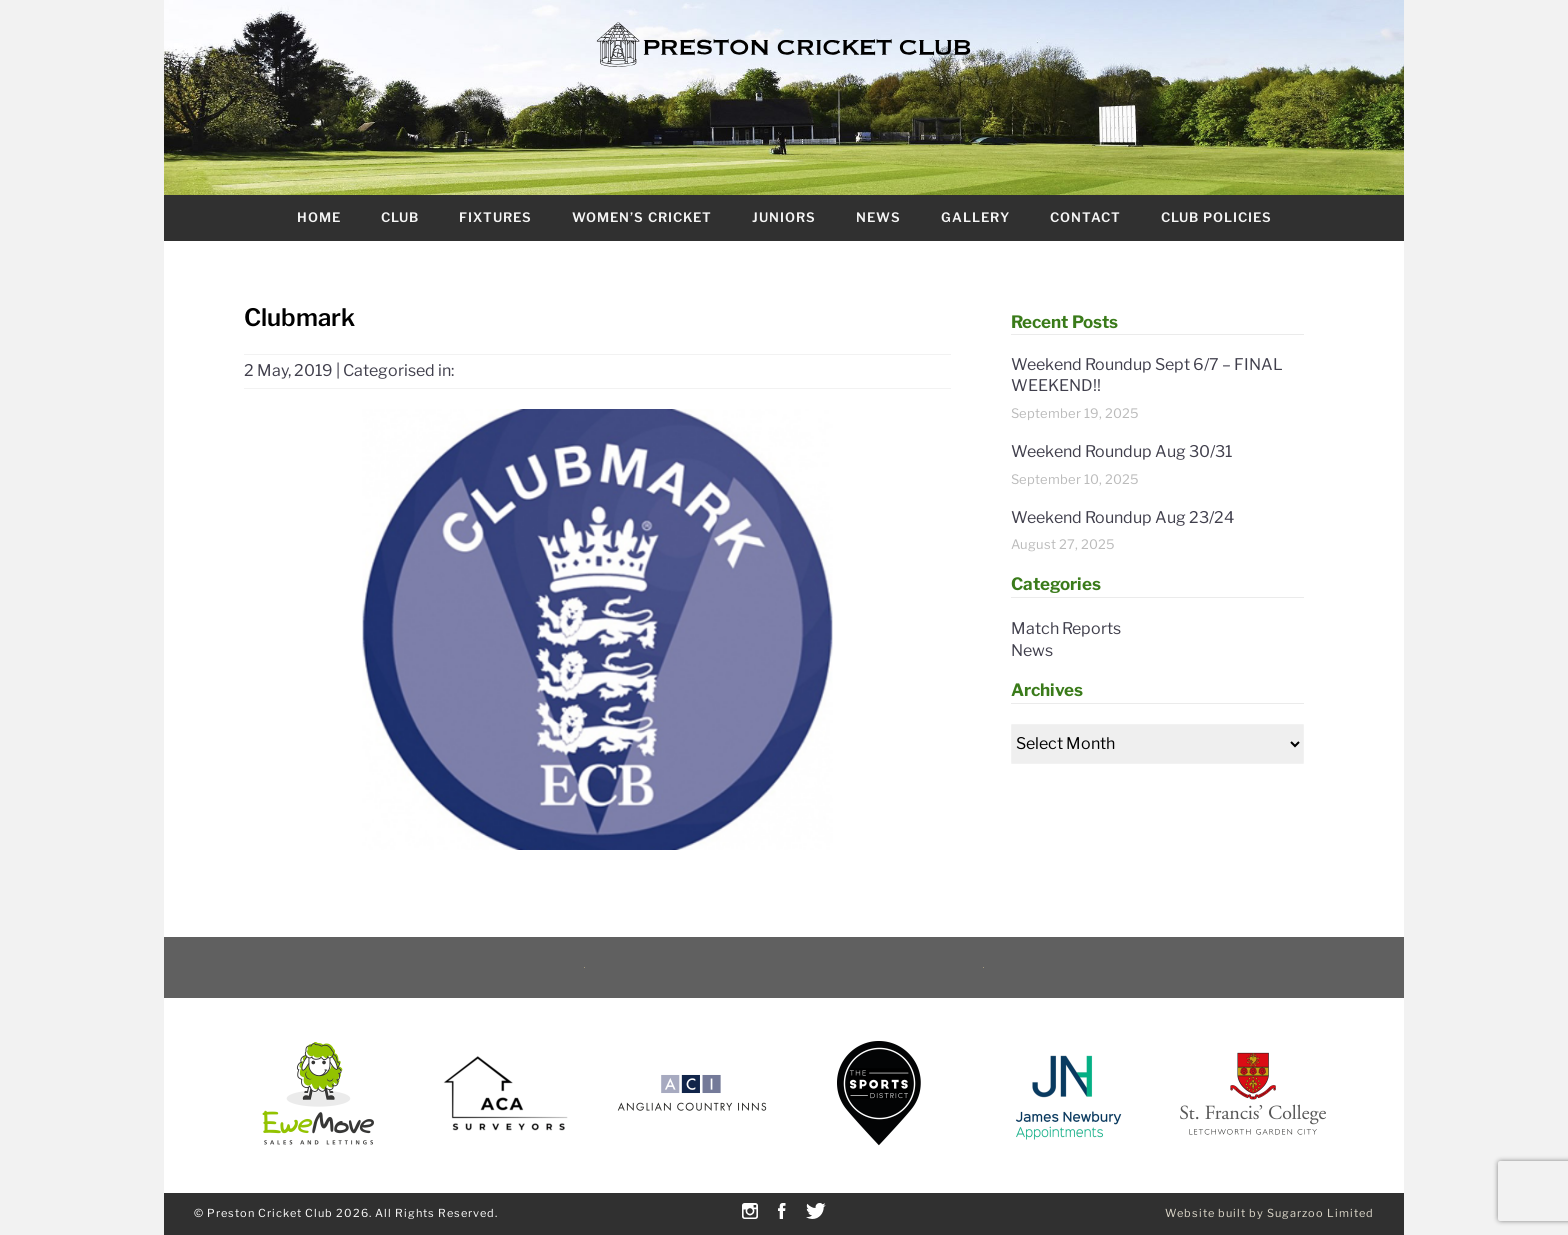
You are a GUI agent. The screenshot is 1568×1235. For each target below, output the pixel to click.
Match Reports (1066, 628)
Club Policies (1216, 217)
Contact (1085, 217)
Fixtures (495, 217)
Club (400, 217)
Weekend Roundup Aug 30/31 (1121, 451)
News (878, 217)
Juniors (784, 217)
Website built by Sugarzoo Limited (1269, 1213)
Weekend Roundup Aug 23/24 (1122, 517)
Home (319, 217)
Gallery (975, 217)
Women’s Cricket (642, 217)
